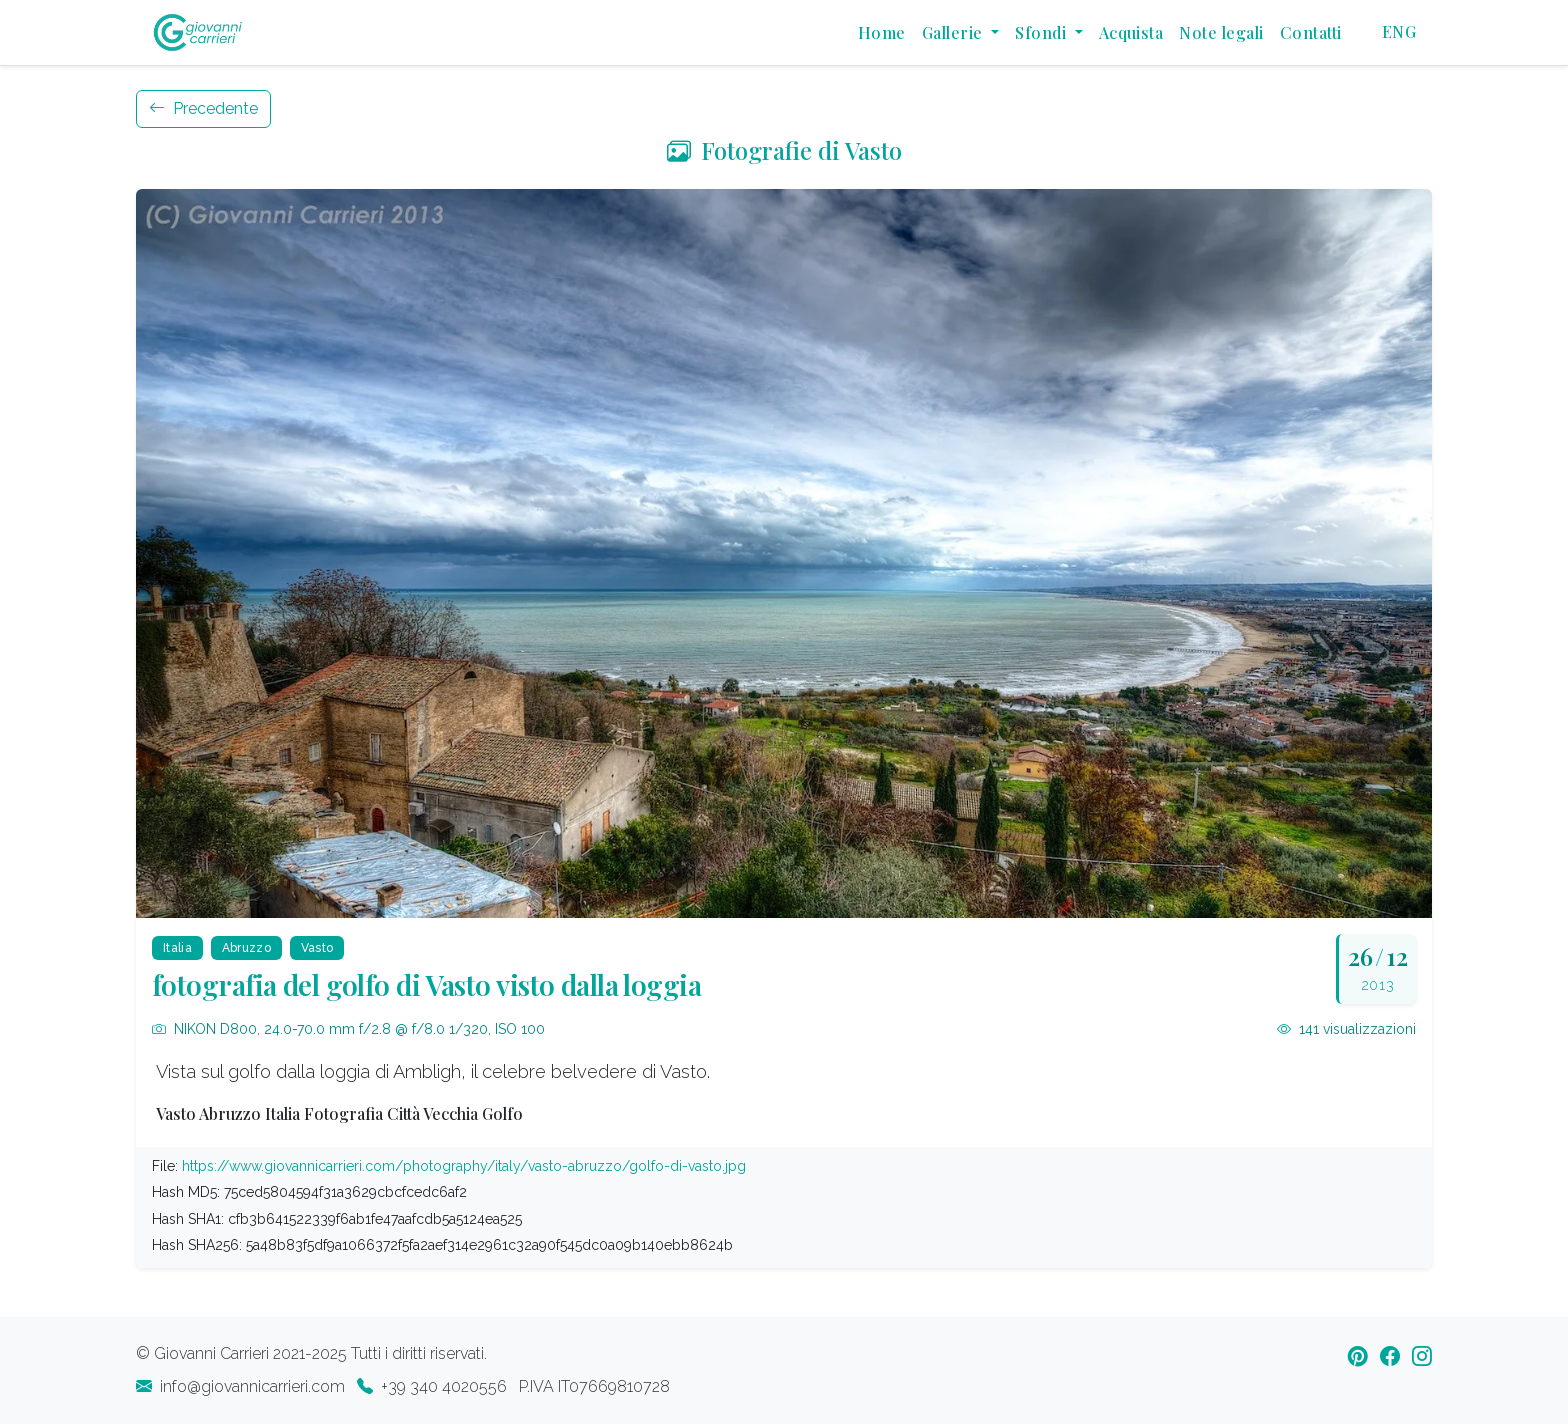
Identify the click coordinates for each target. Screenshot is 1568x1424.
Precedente (203, 108)
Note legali (1221, 32)
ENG (1399, 31)
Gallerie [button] (954, 32)
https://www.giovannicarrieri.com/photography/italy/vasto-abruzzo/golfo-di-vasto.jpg (464, 1166)
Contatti (1311, 32)
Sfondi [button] (1042, 32)
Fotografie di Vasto (784, 150)
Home (882, 32)
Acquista (1131, 32)
